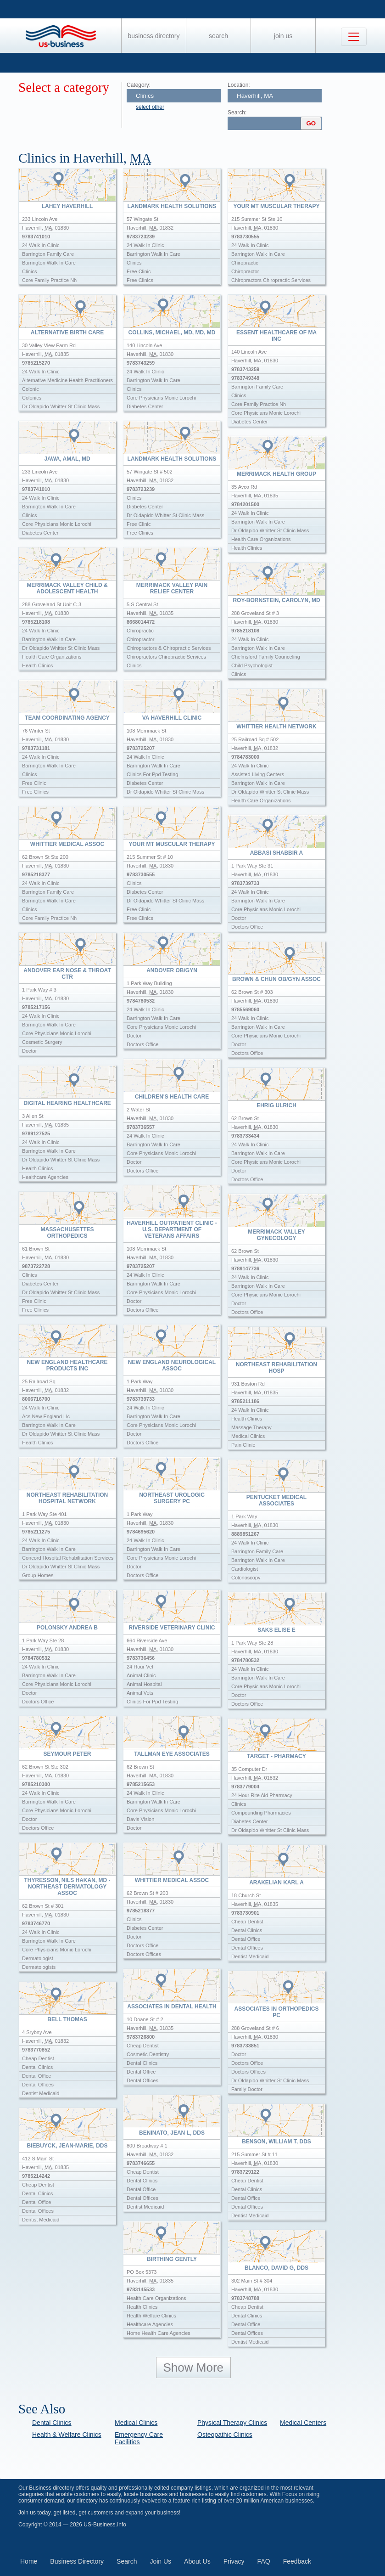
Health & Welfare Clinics (66, 2434)
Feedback (297, 2561)
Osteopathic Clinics (224, 2434)
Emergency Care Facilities (139, 2438)
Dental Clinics (52, 2422)
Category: (139, 85)
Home (28, 2561)
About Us (197, 2561)
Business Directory (154, 35)
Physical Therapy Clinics (232, 2422)
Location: (239, 85)
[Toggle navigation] (354, 37)
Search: (237, 112)
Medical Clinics (136, 2422)
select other (150, 107)
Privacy (234, 2561)
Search (218, 35)
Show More (193, 2367)
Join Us (283, 35)
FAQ (263, 2561)
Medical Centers (303, 2422)
